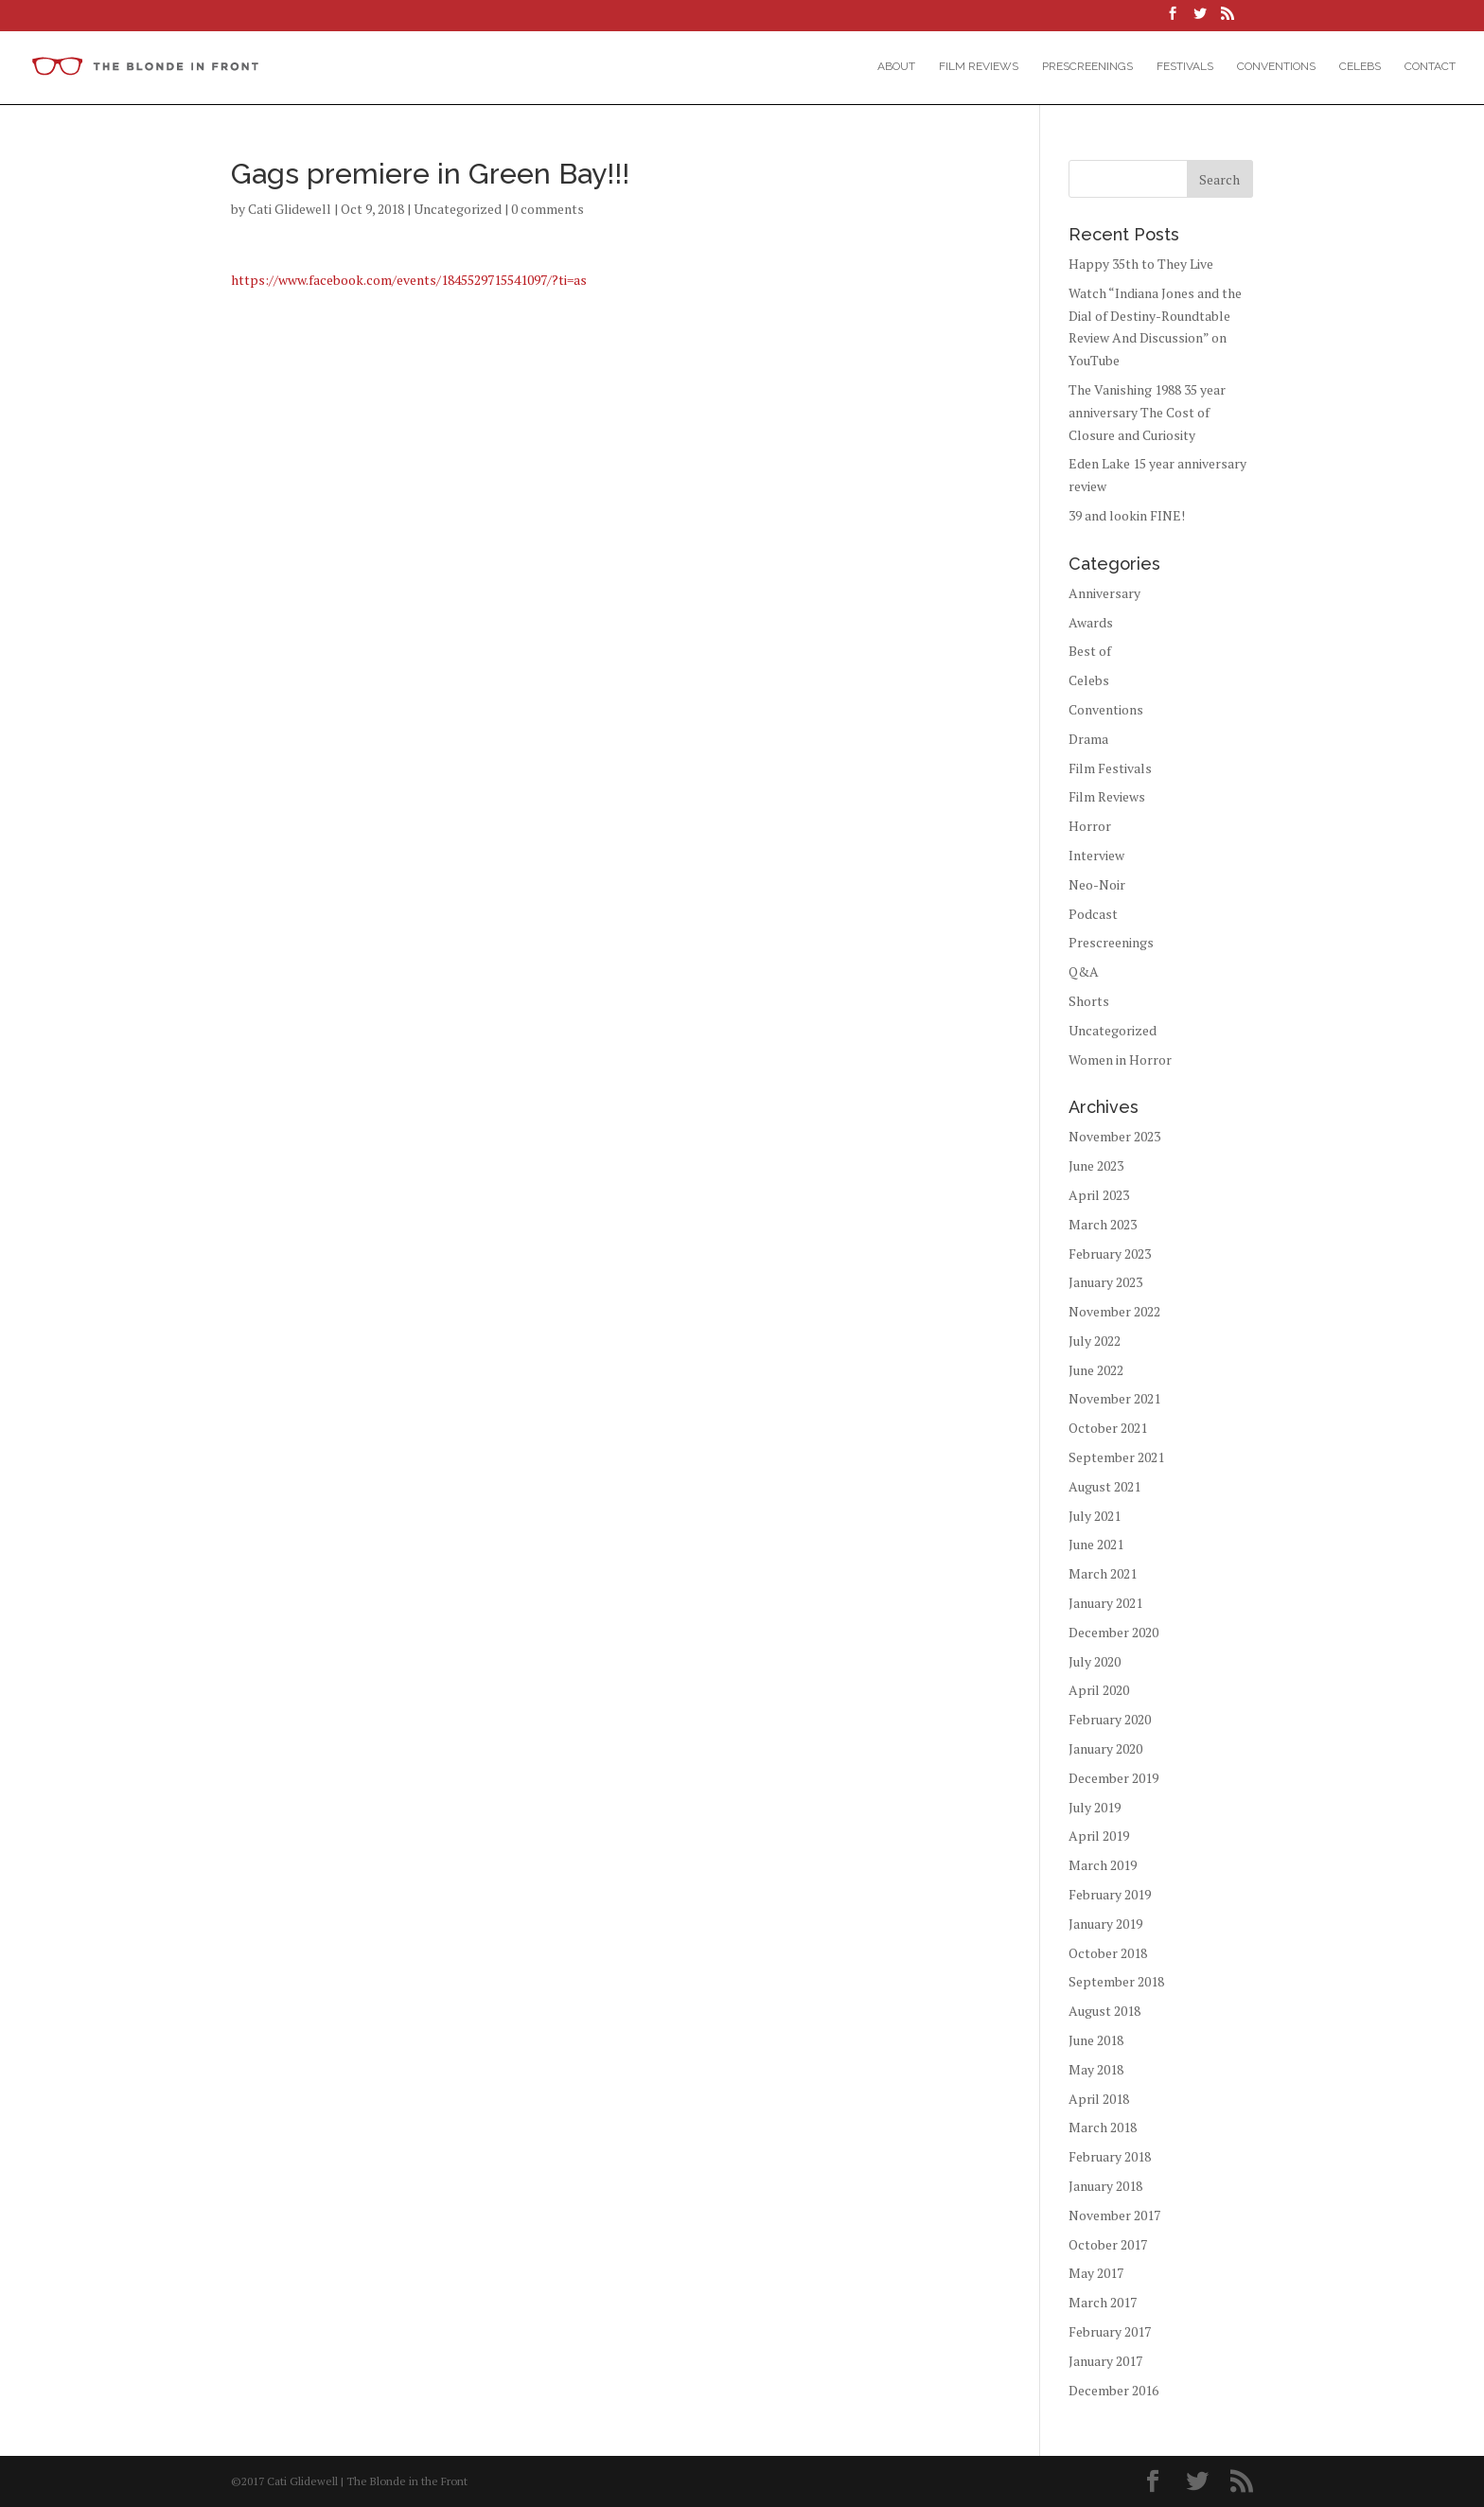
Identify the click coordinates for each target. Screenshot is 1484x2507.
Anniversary (1104, 593)
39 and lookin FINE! (1127, 515)
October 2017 (1108, 2244)
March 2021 (1103, 1573)
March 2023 (1103, 1224)
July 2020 (1095, 1661)
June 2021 (1096, 1544)
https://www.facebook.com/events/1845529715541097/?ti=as (409, 280)
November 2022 (1114, 1311)
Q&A (1084, 971)
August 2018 (1104, 2011)
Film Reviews (978, 66)
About (896, 66)
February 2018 (1110, 2156)
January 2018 (1105, 2186)
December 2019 (1113, 1778)
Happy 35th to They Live (1141, 264)
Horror (1090, 826)
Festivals (1185, 66)
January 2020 (1105, 1748)
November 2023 (1114, 1136)
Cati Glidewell (289, 209)
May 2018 (1096, 2069)
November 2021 (1114, 1398)
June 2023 (1096, 1165)
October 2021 (1108, 1428)
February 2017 (1110, 2331)
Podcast (1093, 914)
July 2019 (1095, 1807)
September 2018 (1116, 1981)
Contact (1430, 66)
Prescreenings (1087, 66)
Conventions (1276, 66)
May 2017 (1096, 2273)
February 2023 (1110, 1253)
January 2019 (1105, 1924)
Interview (1096, 855)
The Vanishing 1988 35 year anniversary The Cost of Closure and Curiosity (1147, 412)
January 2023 (1105, 1282)
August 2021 (1104, 1486)
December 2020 (1113, 1632)
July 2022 (1095, 1341)
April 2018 (1099, 2099)
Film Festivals (1110, 768)
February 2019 (1110, 1894)
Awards (1091, 622)
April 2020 (1099, 1690)
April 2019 (1099, 1836)
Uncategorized (458, 209)
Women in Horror (1120, 1059)
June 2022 (1096, 1370)
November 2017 (1114, 2215)
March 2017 (1103, 2302)
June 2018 (1096, 2040)
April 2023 (1099, 1195)
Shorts (1089, 1001)
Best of (1090, 651)
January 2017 (1105, 2361)
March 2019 (1103, 1865)
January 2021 (1105, 1603)
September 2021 (1116, 1457)
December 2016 (1113, 2390)
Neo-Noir (1097, 884)
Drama (1088, 739)
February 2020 (1110, 1719)
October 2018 (1108, 1953)
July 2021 (1095, 1516)
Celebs (1360, 66)
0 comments (547, 209)
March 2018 (1103, 2127)
